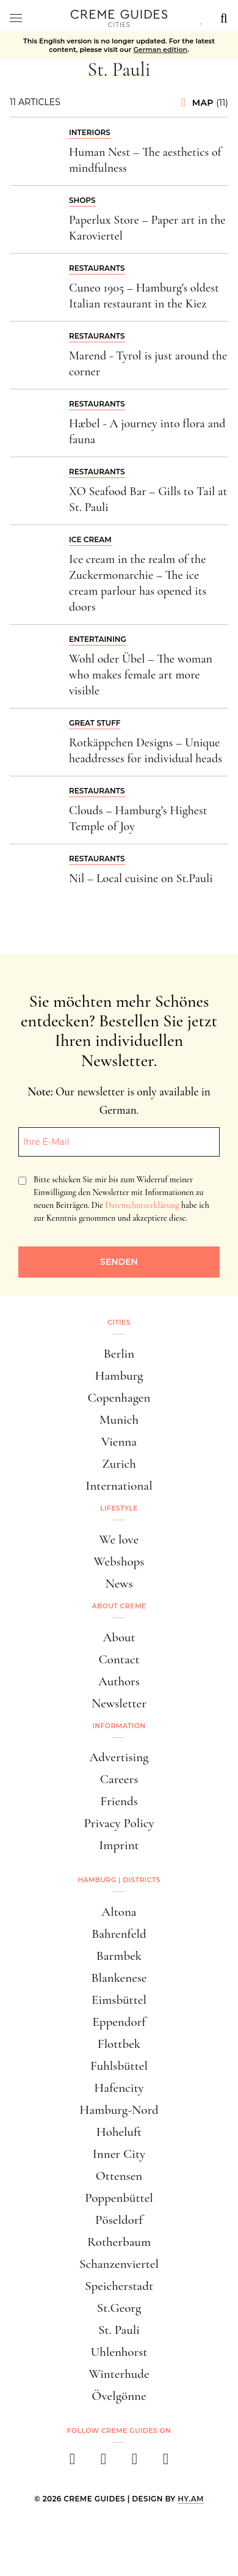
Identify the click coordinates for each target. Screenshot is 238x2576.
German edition (160, 49)
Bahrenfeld (119, 1933)
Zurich (119, 1463)
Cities (119, 1322)
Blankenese (118, 1977)
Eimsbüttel (119, 1999)
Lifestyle (119, 1508)
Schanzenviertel (119, 2264)
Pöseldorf (119, 2220)
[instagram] (103, 2462)
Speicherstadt (119, 2286)
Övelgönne (119, 2396)
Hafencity (118, 2088)
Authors (119, 1681)
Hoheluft (119, 2132)
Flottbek (119, 2044)
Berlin (119, 1353)
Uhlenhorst (119, 2352)
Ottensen (119, 2176)
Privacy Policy (119, 1823)
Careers (119, 1779)
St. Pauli (119, 2330)
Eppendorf (118, 2022)
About (119, 1637)
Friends (119, 1801)
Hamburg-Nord (119, 2110)
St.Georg (119, 2308)
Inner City (119, 2154)
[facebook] (72, 2462)
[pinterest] (134, 2462)
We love (119, 1539)
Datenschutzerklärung (142, 1205)
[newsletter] (165, 2462)
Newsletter (119, 1703)
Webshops (119, 1561)
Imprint (119, 1845)
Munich (119, 1419)
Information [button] (119, 1725)
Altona (118, 1911)
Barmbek (119, 1955)
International (118, 1485)
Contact (118, 1659)
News (118, 1583)
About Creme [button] (119, 1606)
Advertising (119, 1757)
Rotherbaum (119, 2242)
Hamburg (119, 1375)
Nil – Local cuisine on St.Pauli (141, 878)
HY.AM (191, 2498)
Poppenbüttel (119, 2198)
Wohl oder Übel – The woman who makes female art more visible (140, 675)
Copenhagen (119, 1397)
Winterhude (118, 2374)
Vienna (119, 1441)
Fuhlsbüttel (119, 2066)
